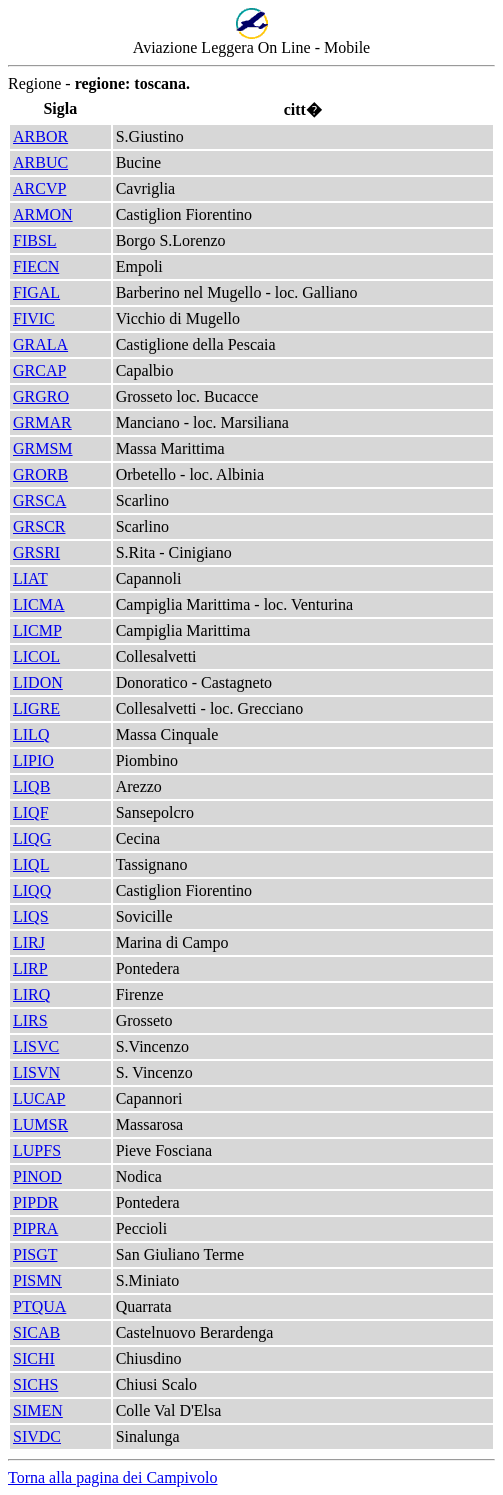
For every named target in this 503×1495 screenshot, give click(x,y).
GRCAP (39, 370)
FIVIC (34, 318)
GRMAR (42, 422)
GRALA (40, 344)
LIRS (30, 1020)
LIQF (31, 812)
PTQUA (39, 1306)
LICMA (39, 604)
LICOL (36, 656)
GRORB (40, 474)
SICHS (35, 1384)
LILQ (31, 734)
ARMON (43, 214)
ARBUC (40, 162)
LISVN (36, 1072)
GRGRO (41, 396)
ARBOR (40, 136)
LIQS (31, 916)
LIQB (31, 786)
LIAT (30, 578)
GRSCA (39, 500)
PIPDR (35, 1202)
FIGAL (36, 292)
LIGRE (36, 708)
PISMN (37, 1280)
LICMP (37, 630)
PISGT (35, 1254)
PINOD (37, 1176)
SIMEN (38, 1410)
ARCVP (39, 188)
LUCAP (39, 1098)
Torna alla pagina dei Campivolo (112, 1477)
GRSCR (39, 526)
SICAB (36, 1332)
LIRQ (31, 994)
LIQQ (32, 890)
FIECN (36, 266)
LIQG (32, 838)
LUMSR (40, 1124)
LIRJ (29, 942)
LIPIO (33, 760)
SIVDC (37, 1436)
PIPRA (35, 1228)
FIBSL (35, 240)
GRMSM (43, 448)
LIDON (38, 682)
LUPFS (37, 1150)
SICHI (34, 1358)
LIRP (30, 968)
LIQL (31, 864)
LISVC (36, 1046)
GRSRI (36, 552)
